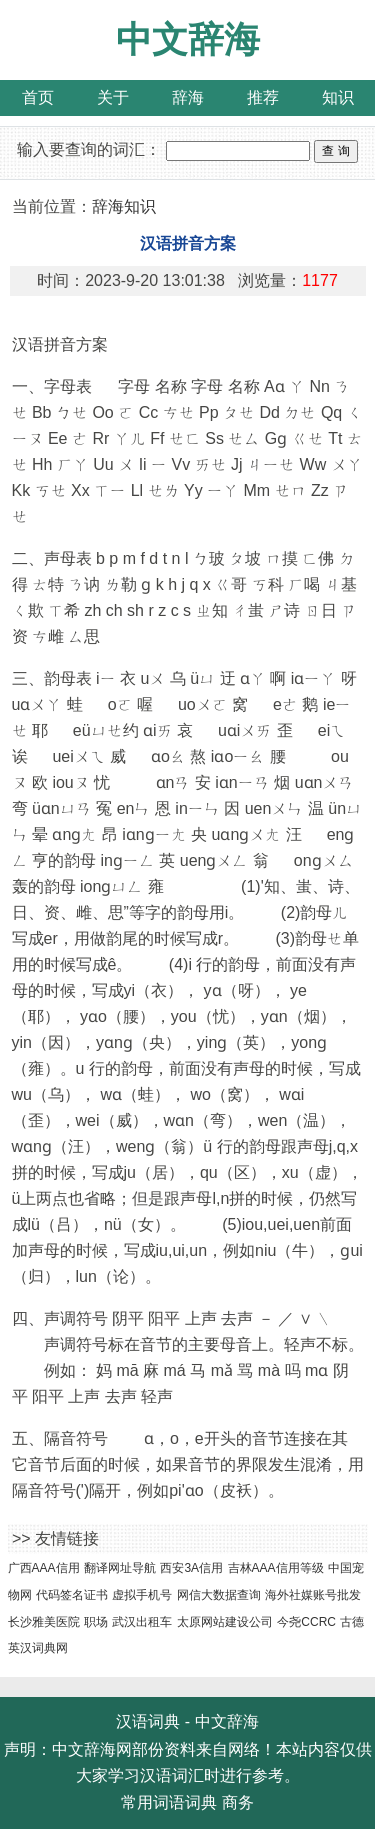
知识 (338, 97)
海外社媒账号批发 (313, 1595)
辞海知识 (124, 206)
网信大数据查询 (219, 1595)
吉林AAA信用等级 (276, 1568)
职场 (96, 1622)
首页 (38, 97)
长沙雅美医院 (44, 1622)
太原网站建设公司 (225, 1622)
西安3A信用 (191, 1568)
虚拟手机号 (142, 1595)
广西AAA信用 (44, 1568)
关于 (113, 97)
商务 (238, 1802)
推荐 (263, 97)
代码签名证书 (72, 1595)
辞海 (188, 97)
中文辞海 (188, 39)
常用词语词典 (169, 1802)
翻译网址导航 (120, 1568)
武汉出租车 (142, 1622)
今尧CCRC (306, 1622)
